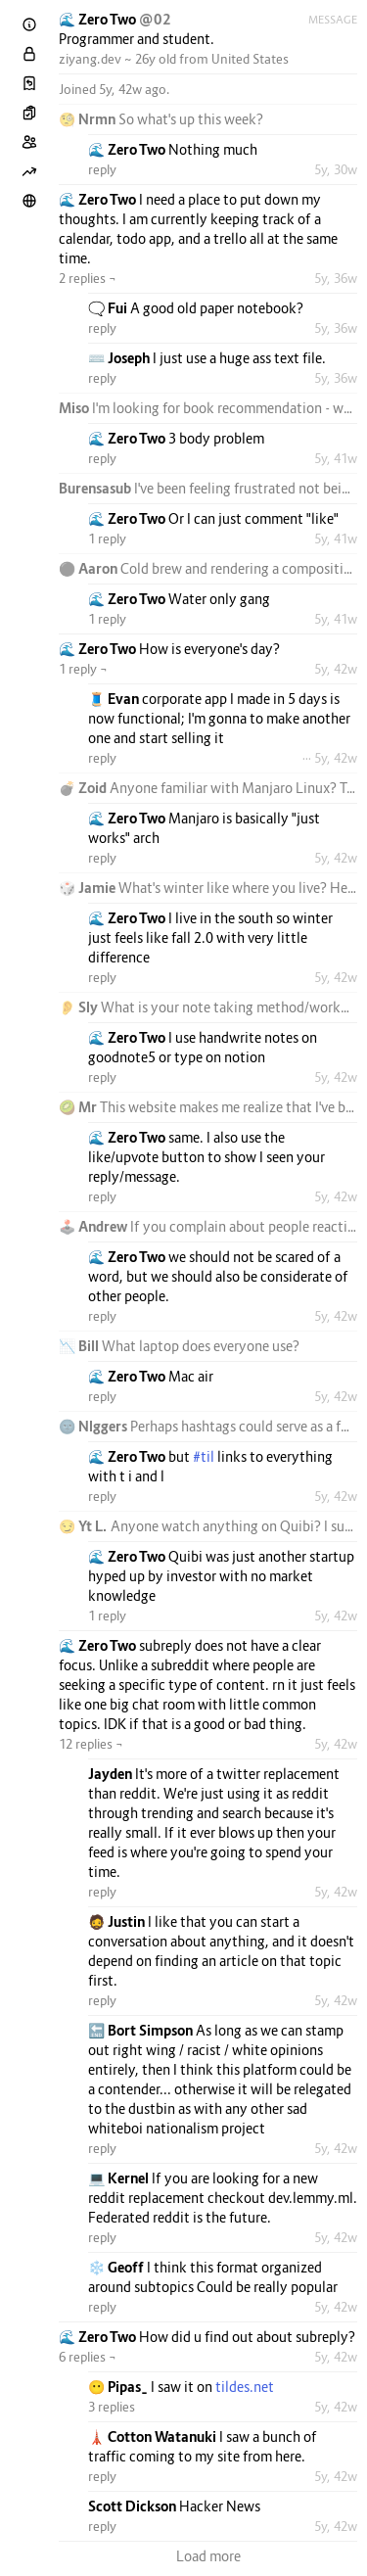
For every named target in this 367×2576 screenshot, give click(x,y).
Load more (208, 2556)
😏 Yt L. (85, 1526)
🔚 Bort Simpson (142, 2030)
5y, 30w (335, 169)
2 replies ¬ (87, 278)
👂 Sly (80, 1007)
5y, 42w (335, 669)
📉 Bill (80, 1345)
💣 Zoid (84, 787)
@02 (155, 19)
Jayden (111, 1773)
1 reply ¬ (83, 669)
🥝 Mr (79, 1107)
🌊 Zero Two (99, 19)
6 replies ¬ (87, 2357)
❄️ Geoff (117, 2267)
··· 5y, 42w (329, 758)
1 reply (107, 538)
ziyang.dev (90, 59)
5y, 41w (335, 458)
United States (250, 59)
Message (332, 19)
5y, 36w (335, 278)
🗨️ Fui (109, 308)
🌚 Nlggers (94, 1426)
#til (203, 1456)
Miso (75, 407)
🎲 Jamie (88, 887)
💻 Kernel (120, 2178)
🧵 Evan (115, 698)
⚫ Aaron (89, 568)
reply (102, 169)
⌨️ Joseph (120, 358)
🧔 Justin (118, 1921)
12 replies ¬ (91, 1744)
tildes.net (244, 2386)
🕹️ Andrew (94, 1226)
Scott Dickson (133, 2506)
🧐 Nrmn (88, 119)
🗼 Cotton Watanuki (153, 2436)
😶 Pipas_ (119, 2386)
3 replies (111, 2406)
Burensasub (96, 488)
